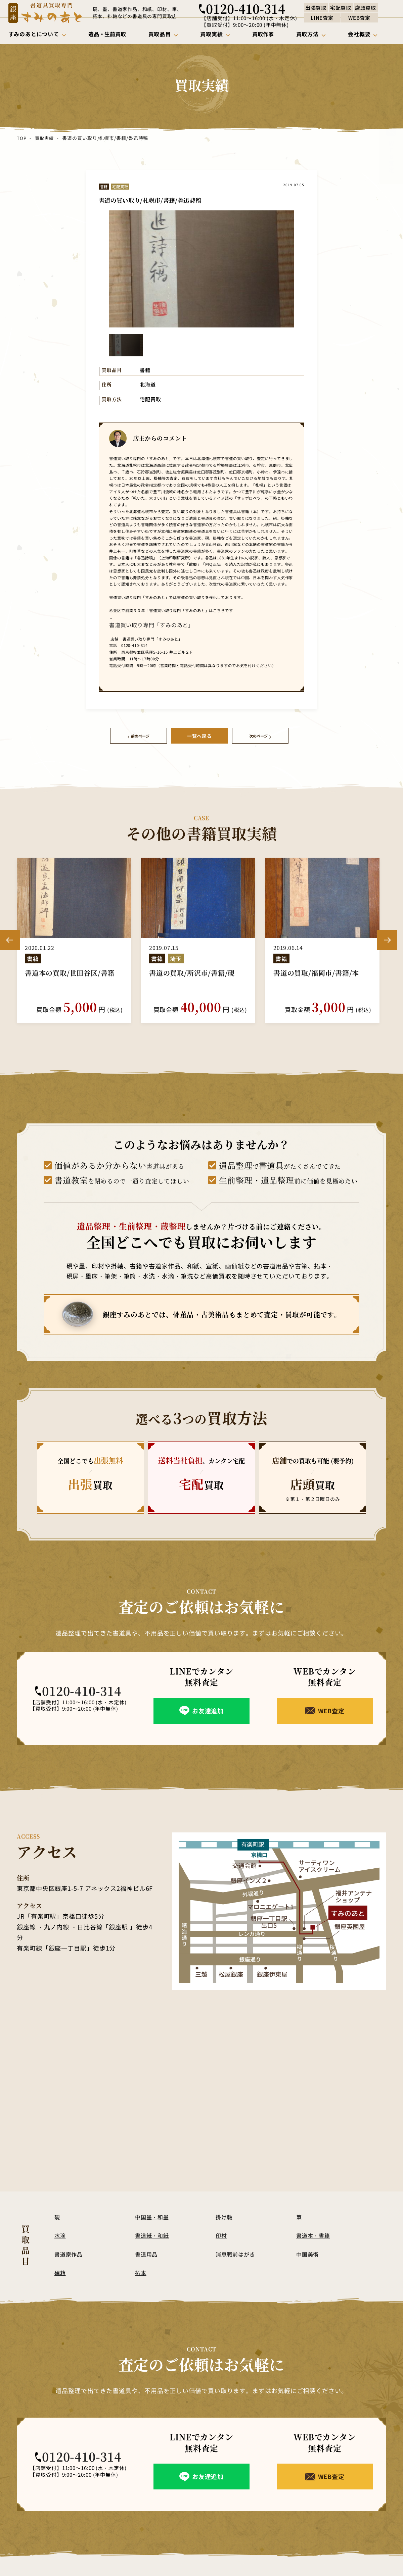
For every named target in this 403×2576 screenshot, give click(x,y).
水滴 (60, 2232)
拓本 (141, 2270)
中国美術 (308, 2251)
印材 (222, 2232)
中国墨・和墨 (153, 2214)
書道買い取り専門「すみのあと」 (137, 623)
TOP (21, 138)
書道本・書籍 (314, 2232)
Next (387, 938)
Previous (10, 938)
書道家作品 (69, 2251)
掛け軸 (225, 2214)
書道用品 (147, 2251)
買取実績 (44, 138)
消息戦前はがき (237, 2251)
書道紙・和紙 (153, 2232)
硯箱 (60, 2270)
